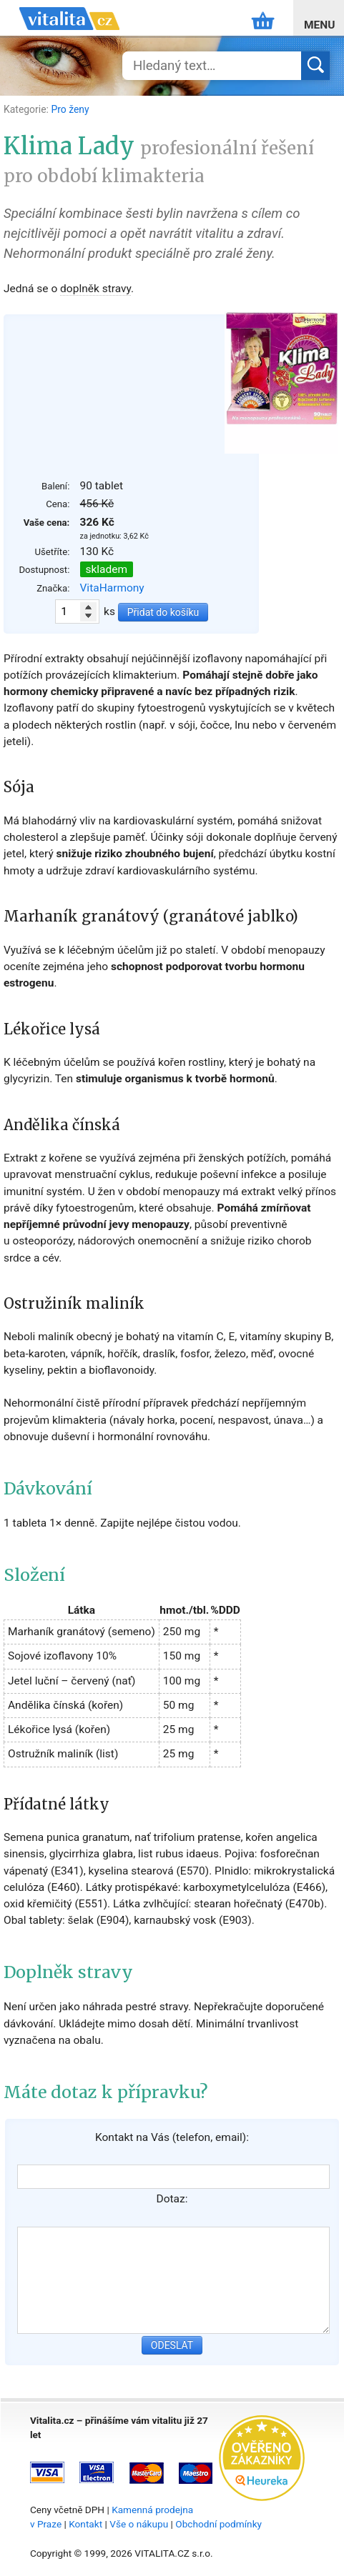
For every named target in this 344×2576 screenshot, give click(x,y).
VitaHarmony (112, 587)
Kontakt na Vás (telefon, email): (172, 2137)
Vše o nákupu (138, 2524)
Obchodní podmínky (218, 2524)
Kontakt (85, 2524)
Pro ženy (70, 109)
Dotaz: (172, 2198)
